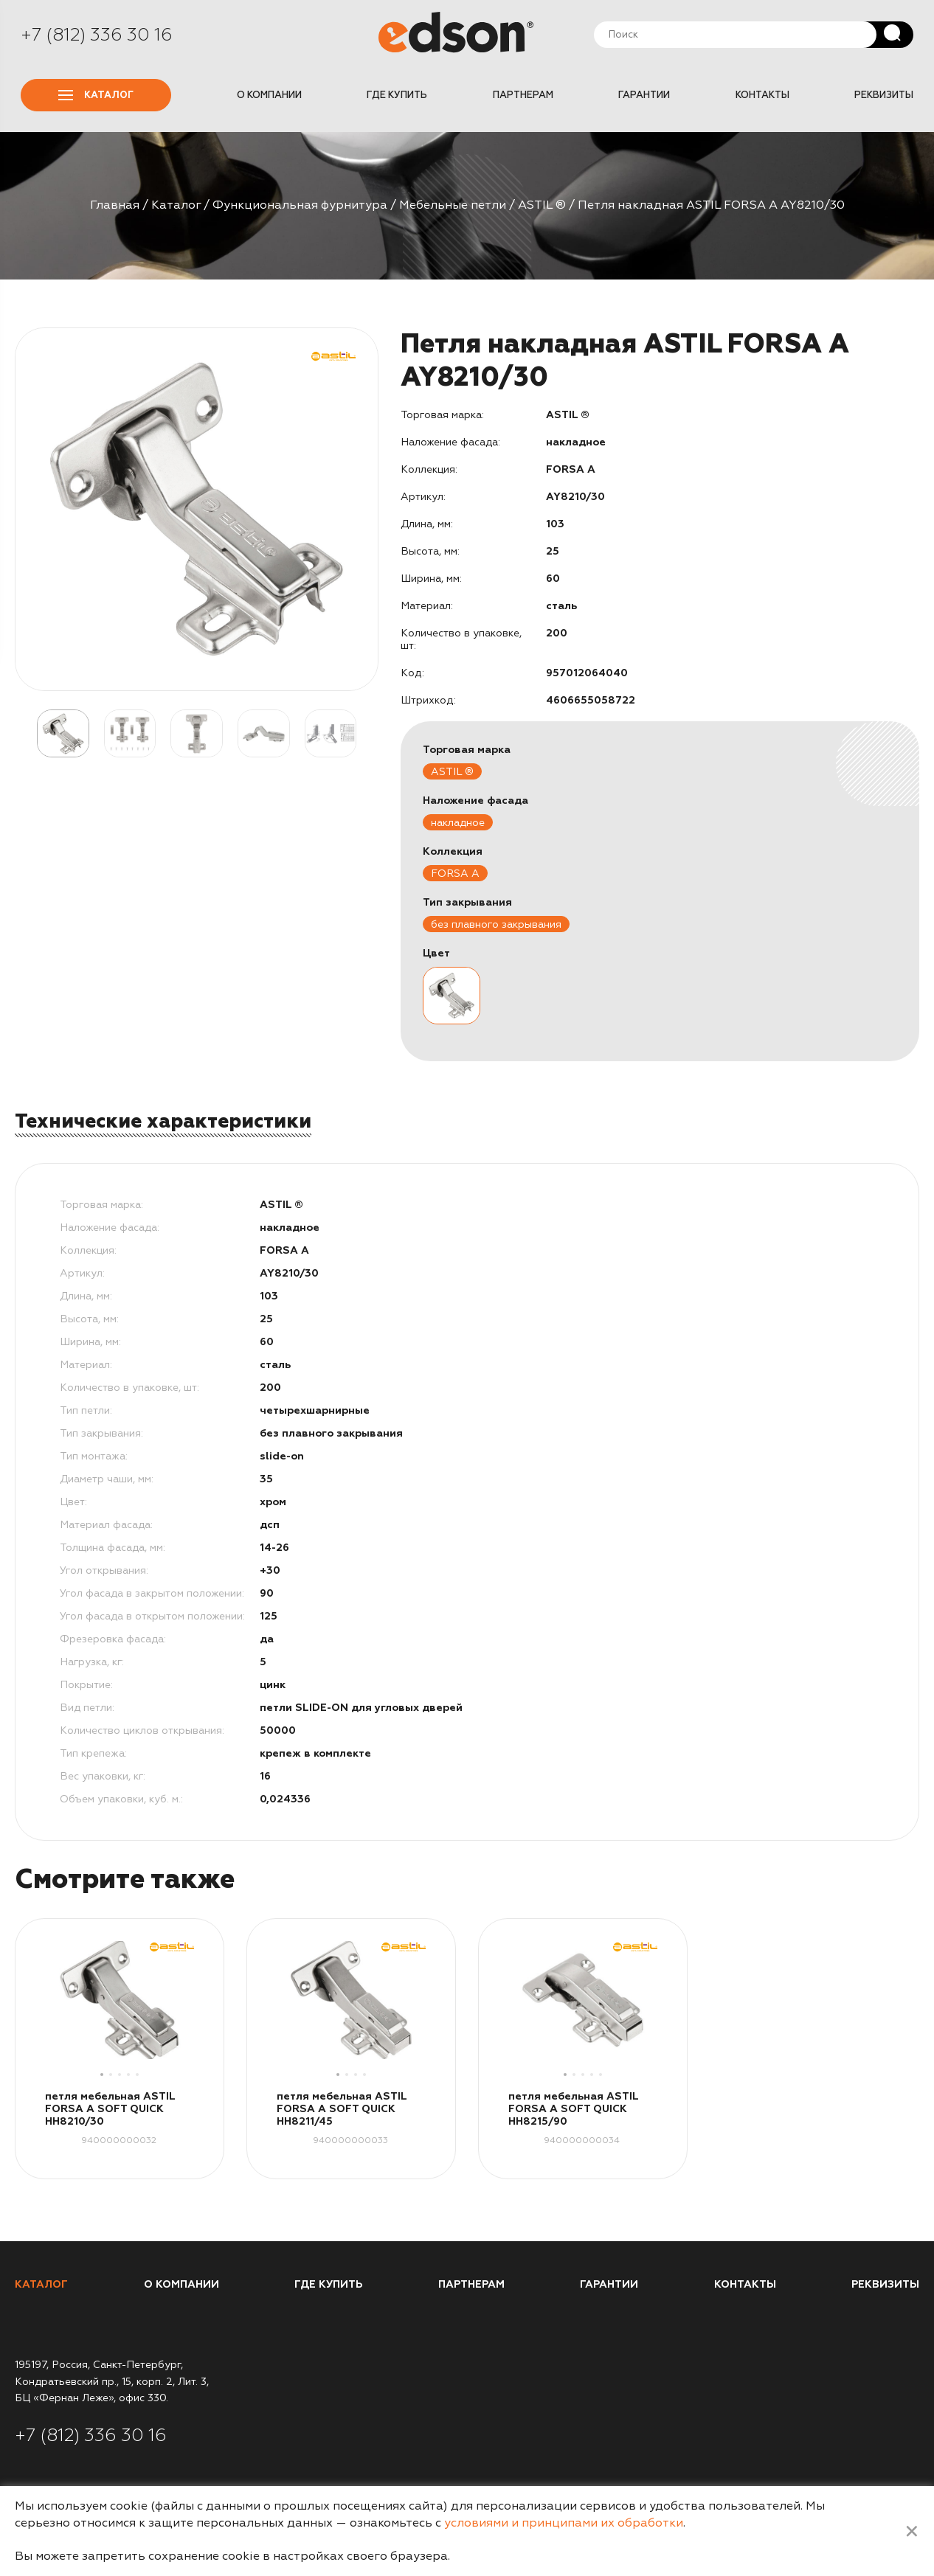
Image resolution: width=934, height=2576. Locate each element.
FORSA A (455, 873)
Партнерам (523, 95)
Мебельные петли (452, 205)
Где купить (397, 95)
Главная (114, 205)
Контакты (762, 95)
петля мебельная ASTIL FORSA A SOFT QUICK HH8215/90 (573, 2109)
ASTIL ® (542, 205)
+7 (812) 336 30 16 (97, 35)
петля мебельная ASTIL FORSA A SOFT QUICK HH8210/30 (110, 2109)
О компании (269, 95)
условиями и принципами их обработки (563, 2523)
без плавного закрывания (496, 924)
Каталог (96, 95)
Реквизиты (883, 95)
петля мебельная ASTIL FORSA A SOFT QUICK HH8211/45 (342, 2109)
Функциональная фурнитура (299, 205)
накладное (458, 822)
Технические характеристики (163, 1121)
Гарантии (644, 95)
